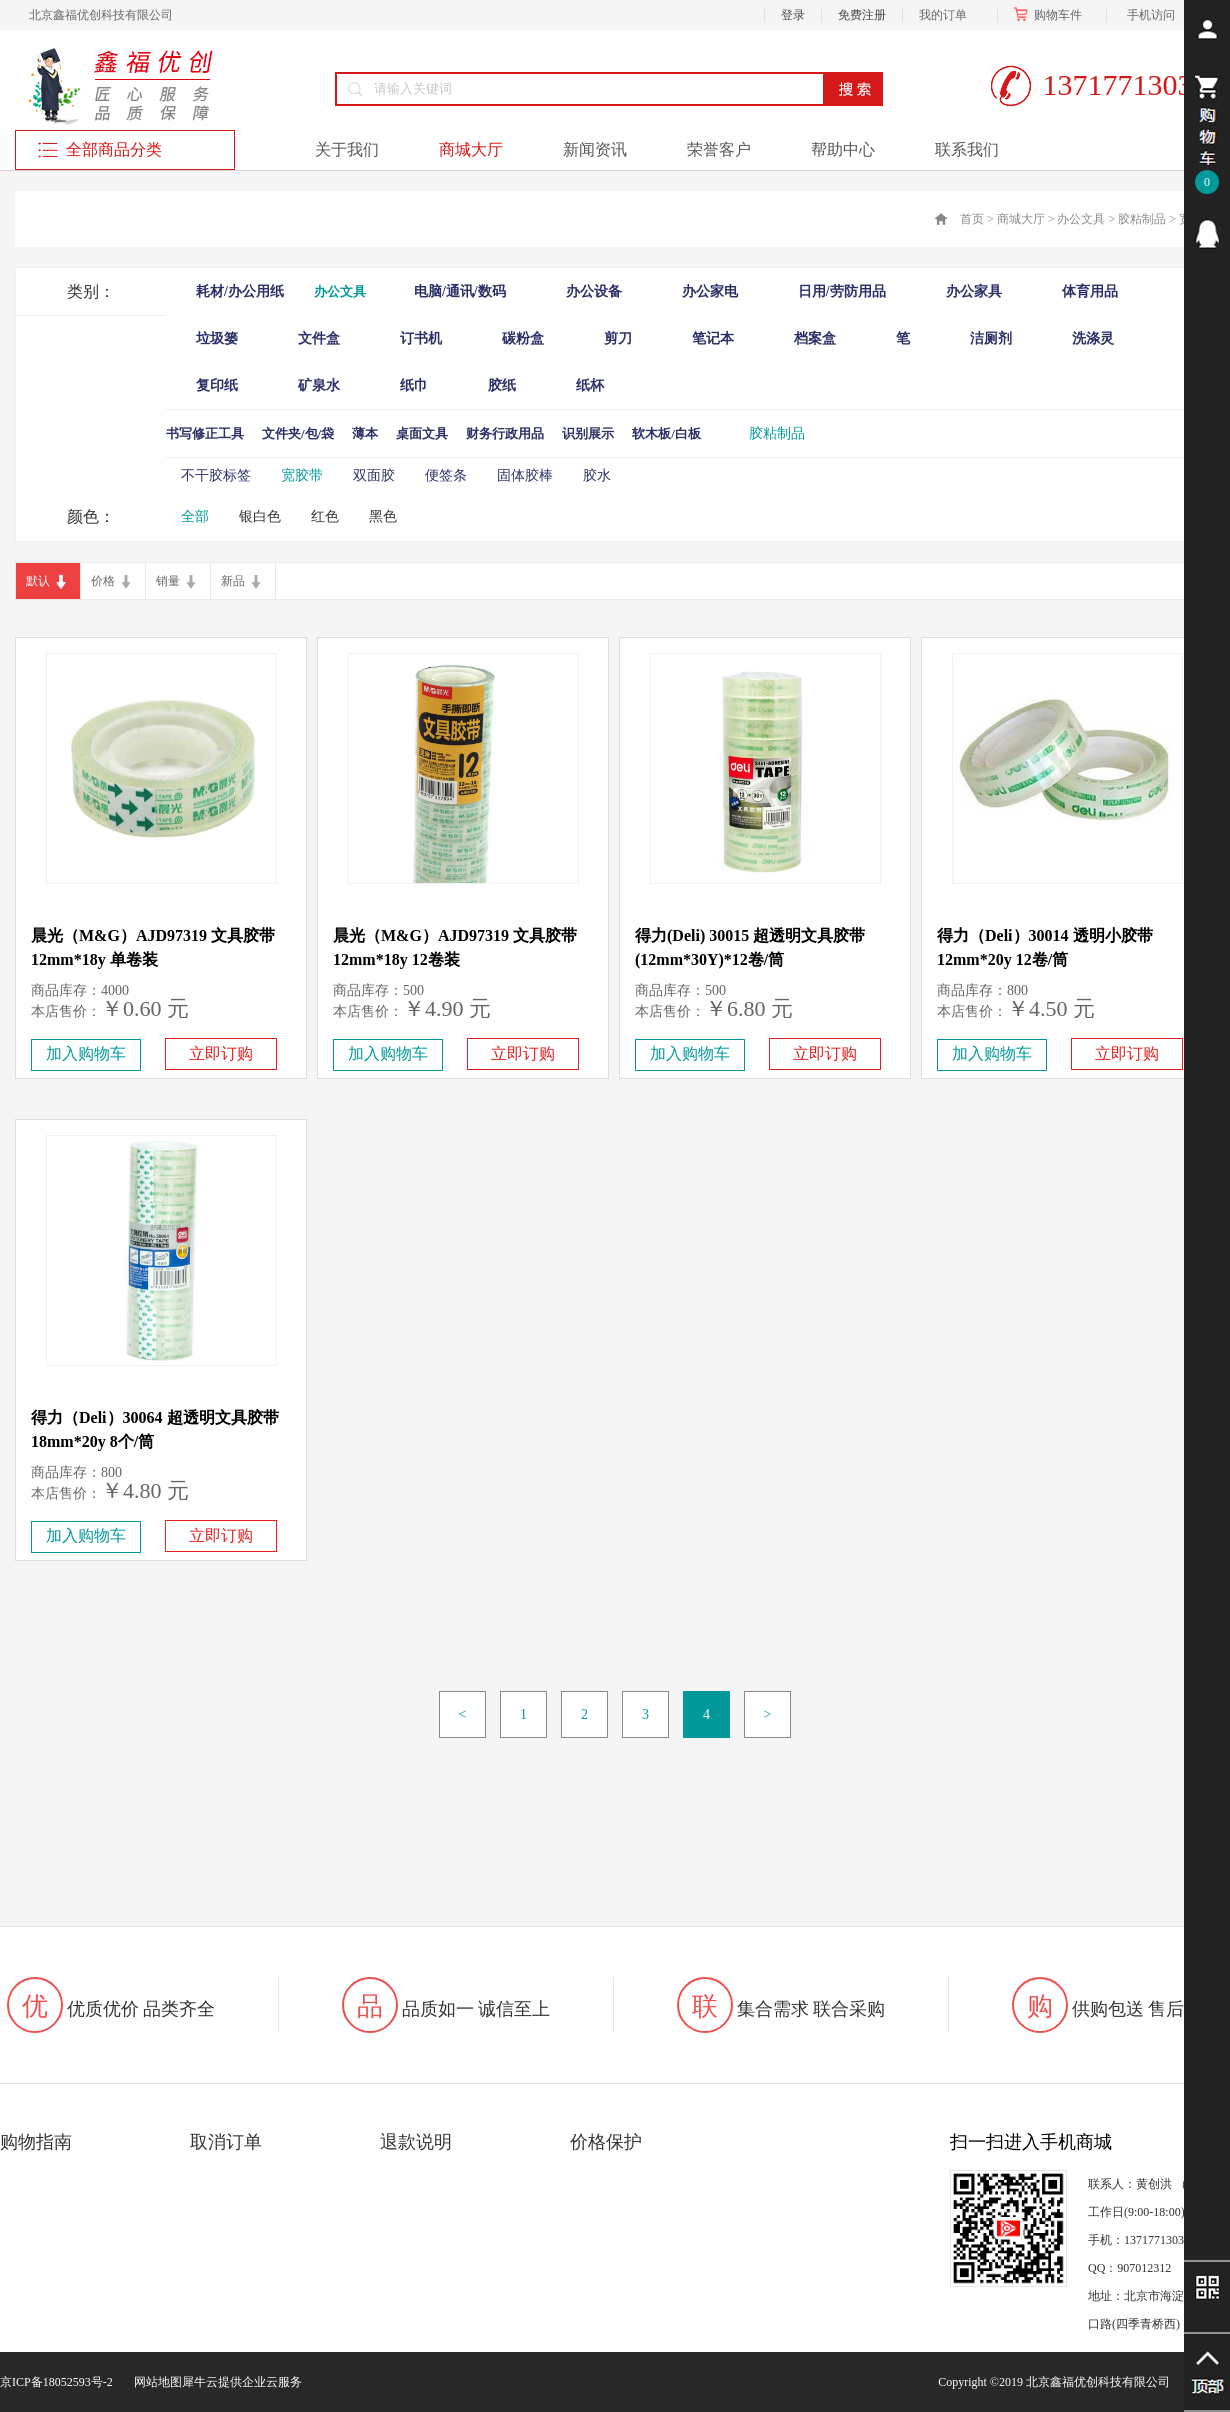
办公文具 (1081, 219)
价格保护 (606, 2142)
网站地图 (155, 2382)
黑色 (383, 516)
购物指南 (36, 2142)
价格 (103, 581)
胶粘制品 (1142, 219)
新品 (233, 581)
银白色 (260, 516)
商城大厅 (1021, 219)
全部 (195, 516)
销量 (168, 581)
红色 (325, 516)
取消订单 (226, 2142)
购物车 (1052, 15)
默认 (38, 581)
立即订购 (221, 1053)
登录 (793, 15)
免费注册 (862, 15)
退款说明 (416, 2142)
